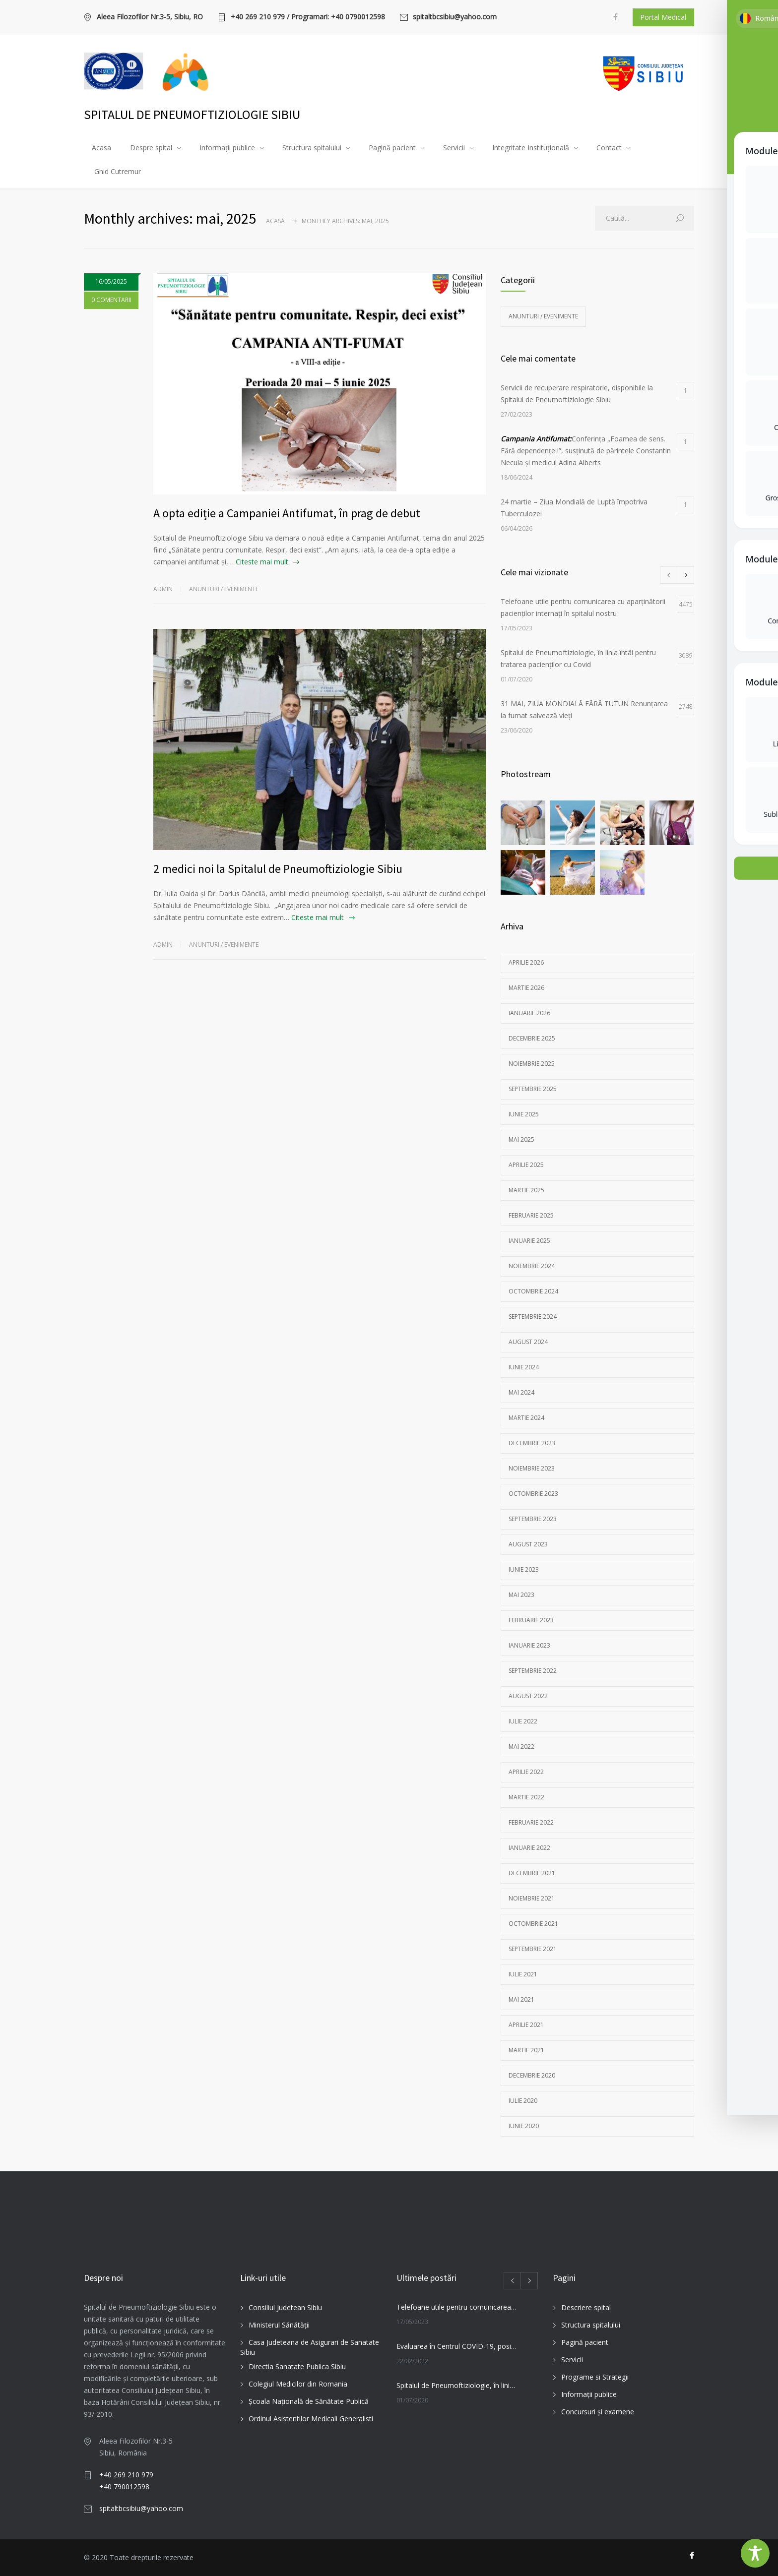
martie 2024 (526, 1417)
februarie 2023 (531, 1620)
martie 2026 (526, 987)
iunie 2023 (524, 1569)
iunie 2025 (524, 1114)
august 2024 (528, 1342)
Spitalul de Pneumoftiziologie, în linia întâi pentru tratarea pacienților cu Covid (456, 2385)
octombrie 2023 (533, 1493)
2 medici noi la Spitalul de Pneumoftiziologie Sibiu (277, 868)
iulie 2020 (523, 2100)
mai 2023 (521, 1595)
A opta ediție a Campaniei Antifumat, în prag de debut (286, 513)
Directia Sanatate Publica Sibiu (297, 2366)
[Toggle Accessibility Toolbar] (755, 2553)
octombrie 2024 (533, 1291)
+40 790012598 (124, 2486)
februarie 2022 (531, 1822)
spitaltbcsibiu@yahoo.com (455, 17)
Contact (609, 147)
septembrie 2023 (533, 1519)
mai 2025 (521, 1139)
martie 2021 (526, 2050)
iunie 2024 (524, 1367)
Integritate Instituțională (530, 147)
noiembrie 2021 (532, 1898)
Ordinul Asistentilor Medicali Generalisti (311, 2418)
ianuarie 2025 (529, 1240)
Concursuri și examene (597, 2411)
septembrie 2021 (533, 1949)
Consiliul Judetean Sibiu (285, 2307)
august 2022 (528, 1696)
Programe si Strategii (595, 2377)
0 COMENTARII (111, 300)
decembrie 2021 (532, 1873)
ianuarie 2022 (529, 1847)
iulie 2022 (523, 1721)
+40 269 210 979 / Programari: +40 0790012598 (308, 17)
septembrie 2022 (533, 1670)
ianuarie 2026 (529, 1013)
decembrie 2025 (532, 1038)
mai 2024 (521, 1392)
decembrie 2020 (532, 2075)
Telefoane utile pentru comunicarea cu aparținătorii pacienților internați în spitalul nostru (456, 2307)
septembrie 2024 (533, 1316)
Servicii (454, 147)
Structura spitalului (311, 147)
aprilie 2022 (526, 1772)
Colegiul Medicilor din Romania (298, 2384)
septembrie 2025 (533, 1089)
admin (163, 589)
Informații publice (227, 147)
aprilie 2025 (526, 1165)
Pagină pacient (392, 147)
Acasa (101, 147)
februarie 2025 (531, 1215)
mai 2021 (521, 1999)
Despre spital (151, 147)
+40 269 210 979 (126, 2474)
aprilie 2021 (526, 2025)
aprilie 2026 (526, 962)
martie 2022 (526, 1797)
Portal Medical (663, 17)
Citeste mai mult (262, 561)
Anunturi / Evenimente (224, 589)
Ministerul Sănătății (279, 2325)
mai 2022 (521, 1746)
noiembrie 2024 (532, 1266)
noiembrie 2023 (532, 1468)
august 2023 (528, 1544)
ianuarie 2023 (529, 1645)
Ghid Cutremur (117, 171)
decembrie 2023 (532, 1443)
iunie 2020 (524, 2126)
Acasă (275, 221)
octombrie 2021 (533, 1923)
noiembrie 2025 (532, 1063)
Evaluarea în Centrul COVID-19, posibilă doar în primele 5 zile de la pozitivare (456, 2346)
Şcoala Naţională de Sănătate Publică (309, 2401)
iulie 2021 (523, 1974)
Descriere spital (586, 2307)
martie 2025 (526, 1190)
